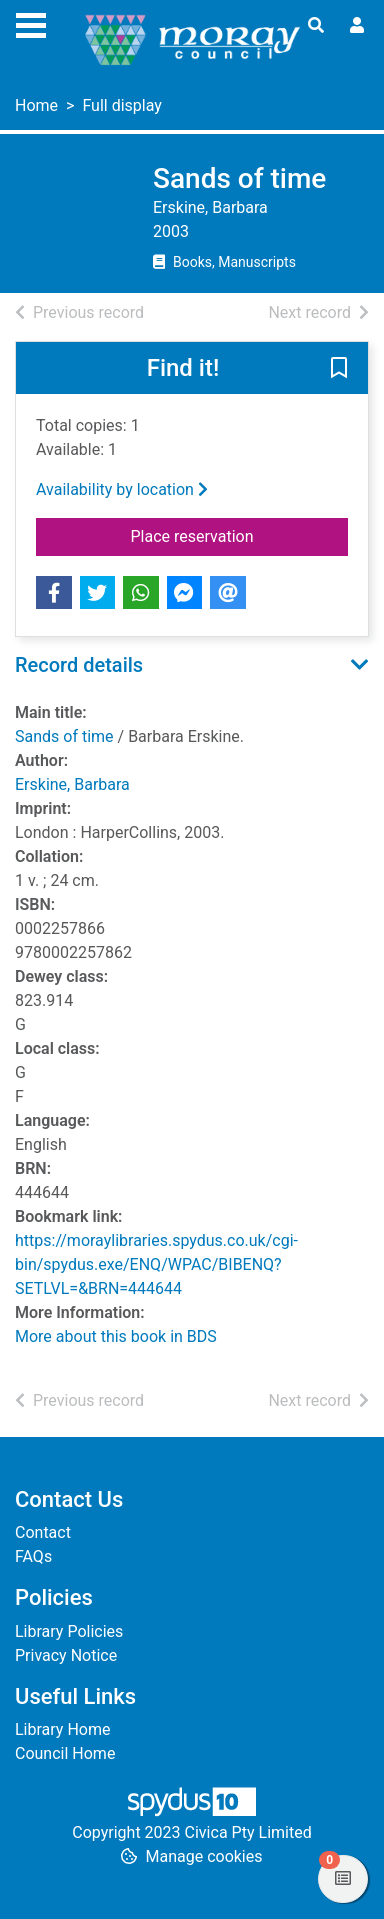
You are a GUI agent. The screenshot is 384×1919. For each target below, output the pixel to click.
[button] (339, 369)
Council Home (65, 1753)
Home (36, 105)
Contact (43, 1532)
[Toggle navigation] (31, 23)
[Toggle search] (316, 26)
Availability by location (122, 489)
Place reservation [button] (240, 535)
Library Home (62, 1729)
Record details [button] (79, 665)
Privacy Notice (66, 1655)
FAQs (33, 1556)
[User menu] (357, 26)
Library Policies (69, 1631)
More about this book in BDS (116, 1336)
